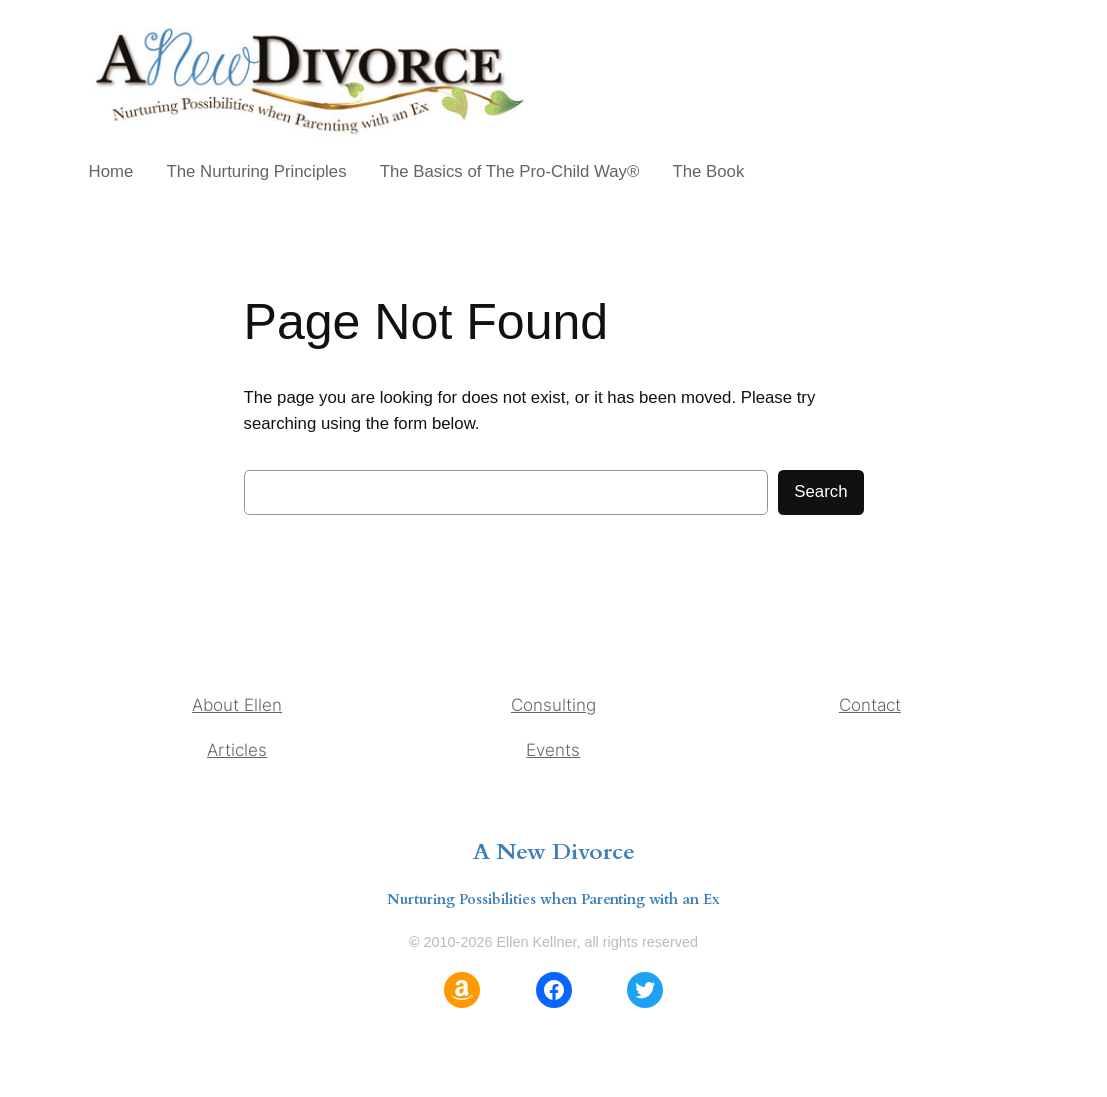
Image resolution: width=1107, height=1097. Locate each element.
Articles (237, 750)
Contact (870, 705)
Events (553, 750)
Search (820, 491)
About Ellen (237, 705)
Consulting (553, 705)
